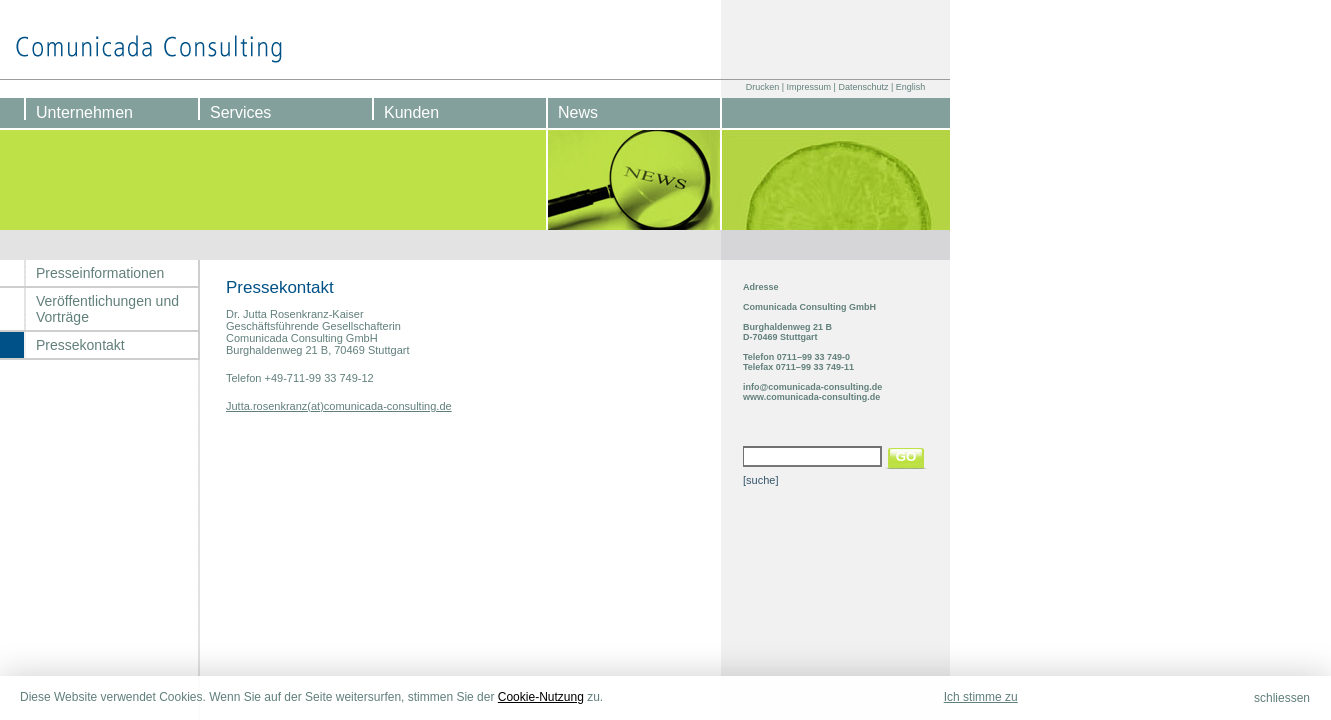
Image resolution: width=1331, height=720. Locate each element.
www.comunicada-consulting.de (811, 397)
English (911, 87)
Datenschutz (863, 87)
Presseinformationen (100, 273)
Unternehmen (84, 112)
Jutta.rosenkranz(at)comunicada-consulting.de (339, 406)
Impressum (809, 87)
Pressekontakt (80, 345)
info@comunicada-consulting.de (812, 387)
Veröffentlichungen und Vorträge (107, 309)
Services (240, 112)
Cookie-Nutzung (541, 697)
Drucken (763, 87)
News (578, 112)
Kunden (411, 112)
